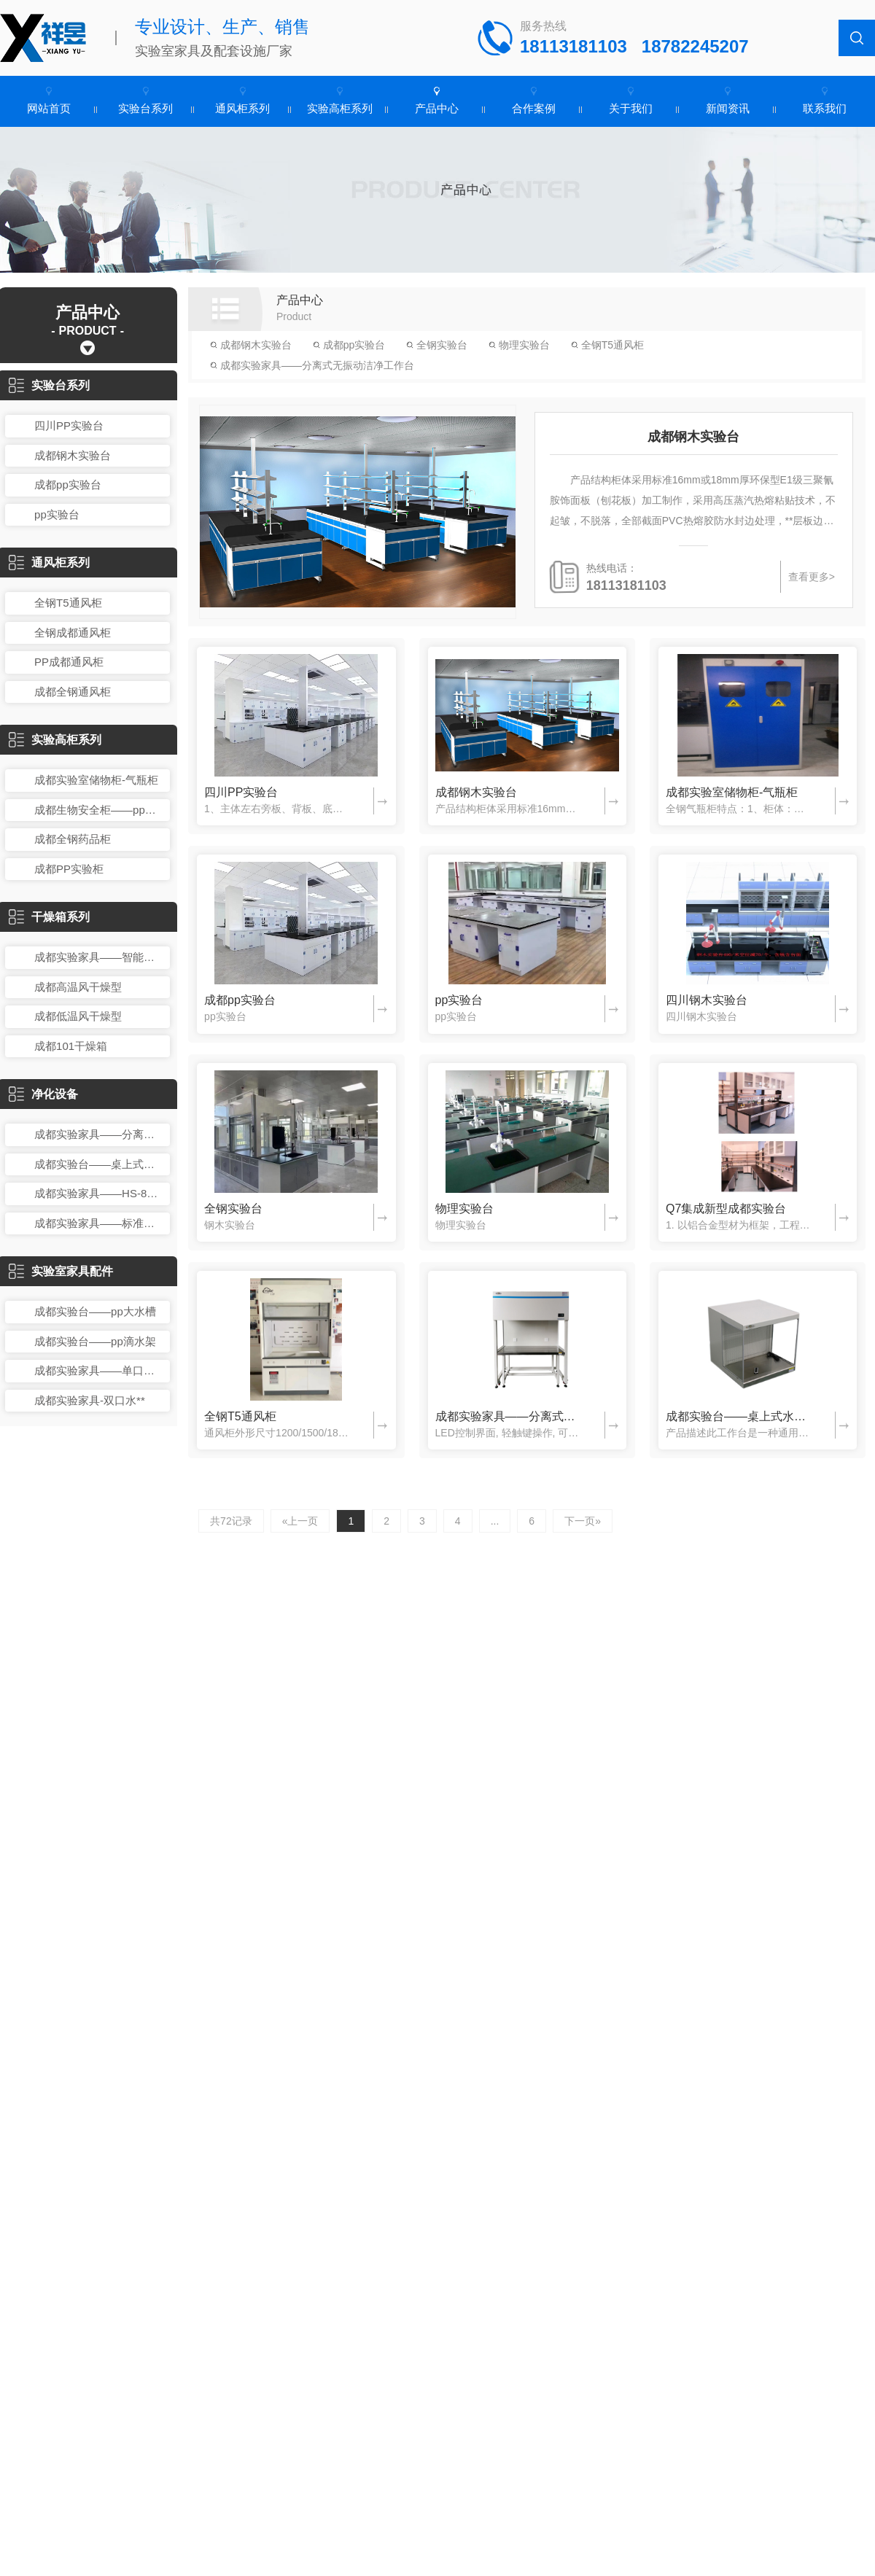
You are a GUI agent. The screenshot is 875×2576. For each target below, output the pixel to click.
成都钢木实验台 (72, 455)
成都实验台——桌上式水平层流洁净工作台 (98, 1164)
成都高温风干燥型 (78, 987)
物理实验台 (519, 345)
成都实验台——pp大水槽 (95, 1311)
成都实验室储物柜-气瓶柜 (96, 780)
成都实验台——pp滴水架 (95, 1341)
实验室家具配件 (61, 1271)
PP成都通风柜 (69, 661)
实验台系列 (145, 108)
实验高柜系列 (340, 108)
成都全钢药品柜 (72, 839)
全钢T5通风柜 (68, 602)
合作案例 (534, 108)
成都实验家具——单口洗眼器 (98, 1370)
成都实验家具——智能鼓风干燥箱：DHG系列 (98, 957)
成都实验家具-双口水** (89, 1400)
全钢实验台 (436, 345)
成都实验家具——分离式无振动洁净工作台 (98, 1134)
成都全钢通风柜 (72, 691)
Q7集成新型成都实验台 (726, 1208)
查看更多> (811, 577)
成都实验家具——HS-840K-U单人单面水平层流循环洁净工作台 (98, 1193)
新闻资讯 (728, 108)
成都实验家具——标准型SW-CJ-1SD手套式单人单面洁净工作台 (98, 1223)
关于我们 (631, 108)
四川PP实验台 (69, 425)
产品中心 (437, 108)
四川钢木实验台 (706, 1000)
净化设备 (43, 1094)
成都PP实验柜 (69, 869)
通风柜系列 (242, 108)
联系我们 (825, 108)
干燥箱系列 (49, 917)
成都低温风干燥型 (78, 1016)
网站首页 (49, 108)
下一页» (582, 1521)
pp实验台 (56, 514)
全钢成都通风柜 (72, 632)
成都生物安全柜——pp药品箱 (98, 809)
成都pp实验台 (67, 484)
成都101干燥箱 (70, 1046)
